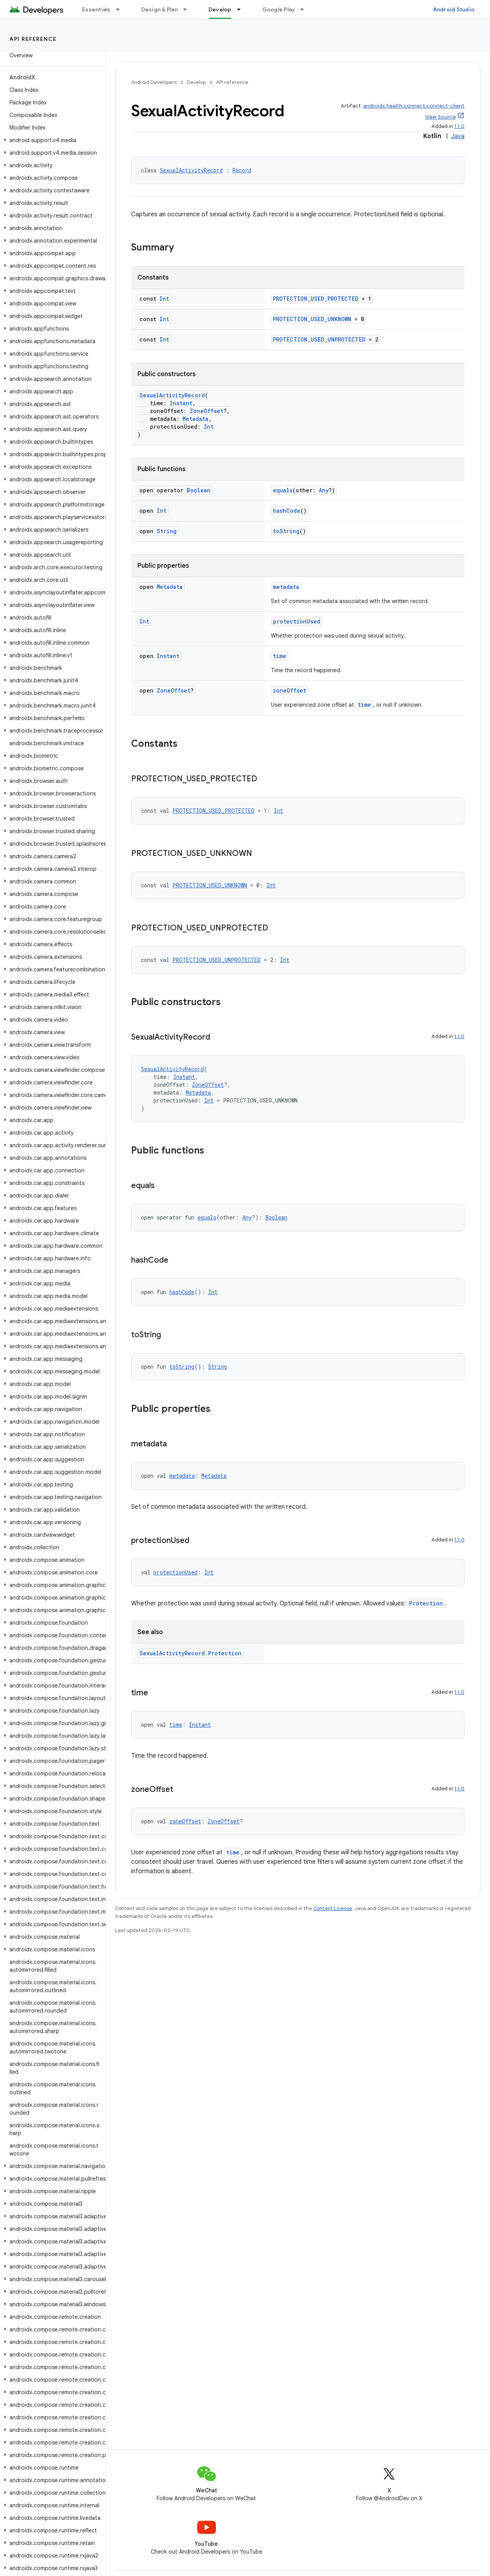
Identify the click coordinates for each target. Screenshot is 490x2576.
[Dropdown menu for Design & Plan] (188, 9)
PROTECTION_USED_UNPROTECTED (319, 339)
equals (283, 490)
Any (324, 490)
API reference (33, 38)
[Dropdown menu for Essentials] (121, 9)
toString (286, 531)
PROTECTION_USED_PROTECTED (315, 298)
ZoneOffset (206, 411)
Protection (426, 1603)
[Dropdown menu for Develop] (242, 9)
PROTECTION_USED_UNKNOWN (312, 319)
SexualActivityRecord (191, 170)
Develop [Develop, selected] (220, 9)
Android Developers (154, 82)
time (279, 656)
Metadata (195, 418)
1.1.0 (459, 126)
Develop (196, 82)
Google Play (278, 9)
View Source (440, 116)
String (167, 531)
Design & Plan (159, 9)
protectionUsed (296, 621)
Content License (332, 1908)
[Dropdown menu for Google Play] (305, 9)
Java (457, 136)
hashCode (286, 510)
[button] (51, 140)
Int (164, 298)
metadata (286, 587)
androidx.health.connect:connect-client (413, 105)
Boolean (198, 490)
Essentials (96, 9)
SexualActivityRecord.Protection (190, 1653)
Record (241, 170)
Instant (181, 403)
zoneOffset (289, 690)
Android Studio (454, 9)
